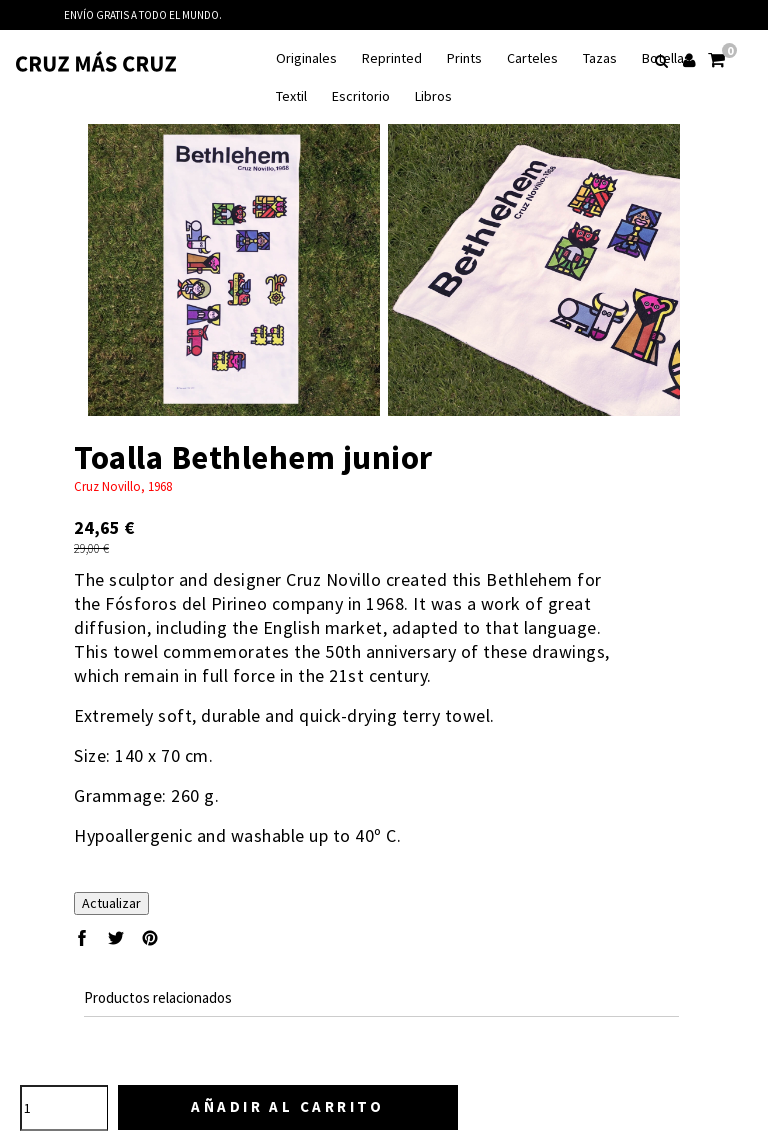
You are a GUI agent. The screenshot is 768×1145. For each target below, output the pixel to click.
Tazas (600, 58)
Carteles (532, 58)
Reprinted (392, 58)
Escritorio (361, 96)
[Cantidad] (64, 1108)
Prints (464, 58)
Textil (291, 96)
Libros (433, 96)
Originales (306, 58)
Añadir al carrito (287, 1106)
